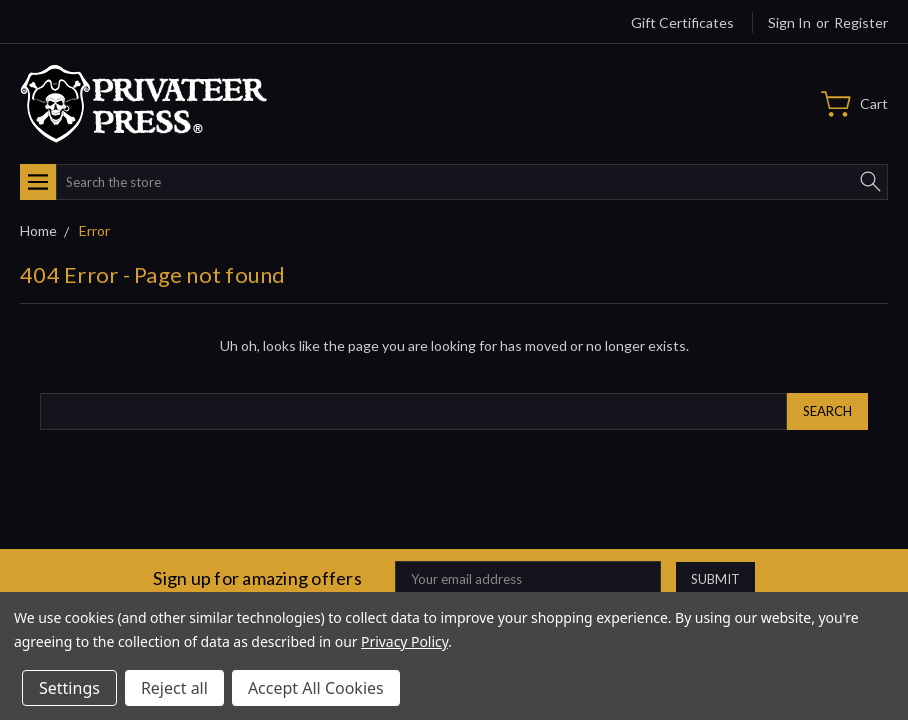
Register (861, 22)
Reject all (174, 688)
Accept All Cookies (316, 688)
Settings (69, 688)
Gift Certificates (682, 22)
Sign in (789, 22)
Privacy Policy (404, 641)
